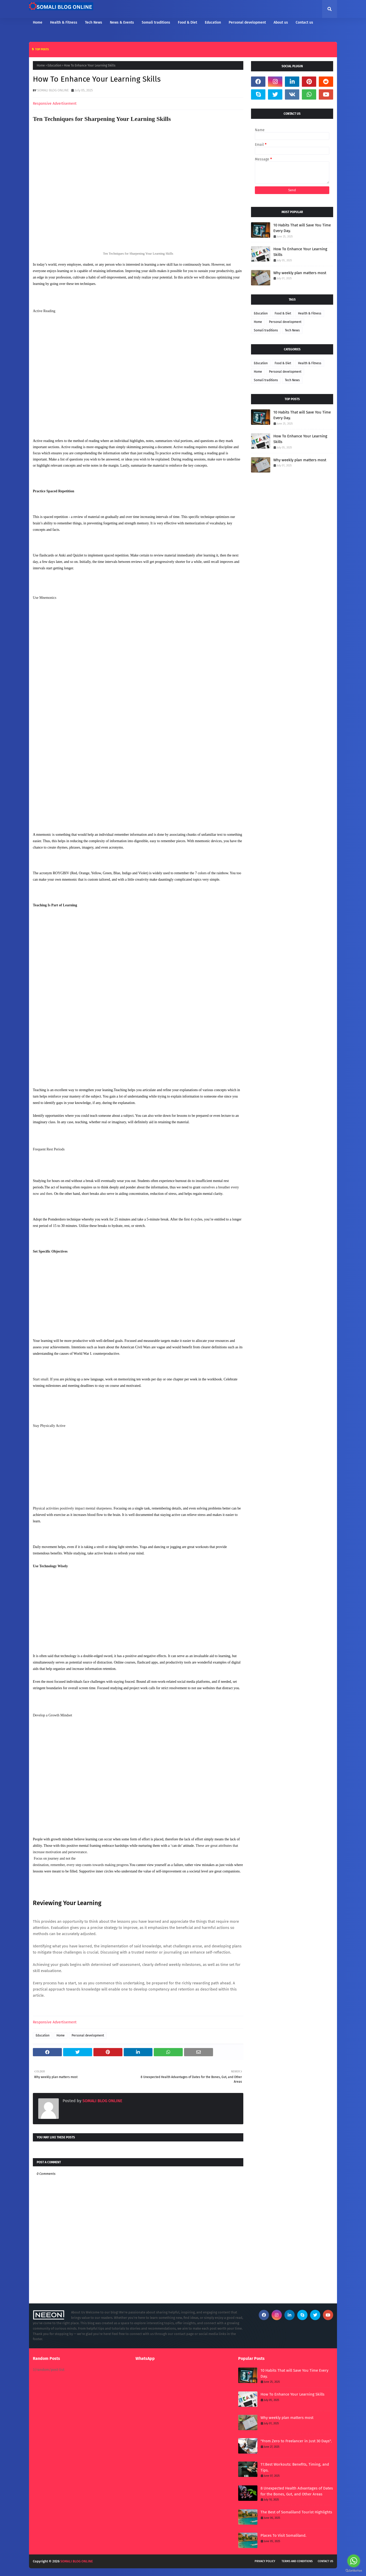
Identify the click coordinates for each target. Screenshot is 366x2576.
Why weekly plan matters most (299, 273)
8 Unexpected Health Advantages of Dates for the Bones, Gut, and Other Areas (297, 2491)
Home (41, 65)
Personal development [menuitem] (247, 22)
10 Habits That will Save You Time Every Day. (302, 228)
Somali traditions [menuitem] (156, 22)
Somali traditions (266, 330)
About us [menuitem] (281, 22)
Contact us (325, 2561)
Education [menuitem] (213, 22)
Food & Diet (283, 313)
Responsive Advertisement (54, 103)
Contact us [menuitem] (304, 22)
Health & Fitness (309, 313)
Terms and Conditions (297, 2561)
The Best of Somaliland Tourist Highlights (296, 2512)
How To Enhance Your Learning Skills (300, 252)
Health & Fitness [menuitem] (63, 22)
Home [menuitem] (37, 22)
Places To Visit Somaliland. (283, 2535)
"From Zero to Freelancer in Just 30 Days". (296, 2441)
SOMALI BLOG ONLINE (53, 90)
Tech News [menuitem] (93, 22)
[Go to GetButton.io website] (353, 2570)
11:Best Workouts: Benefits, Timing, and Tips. (295, 2467)
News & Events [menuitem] (122, 22)
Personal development (88, 2035)
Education (54, 65)
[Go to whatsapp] (353, 2560)
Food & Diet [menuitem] (187, 22)
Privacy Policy (265, 2561)
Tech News (292, 330)
